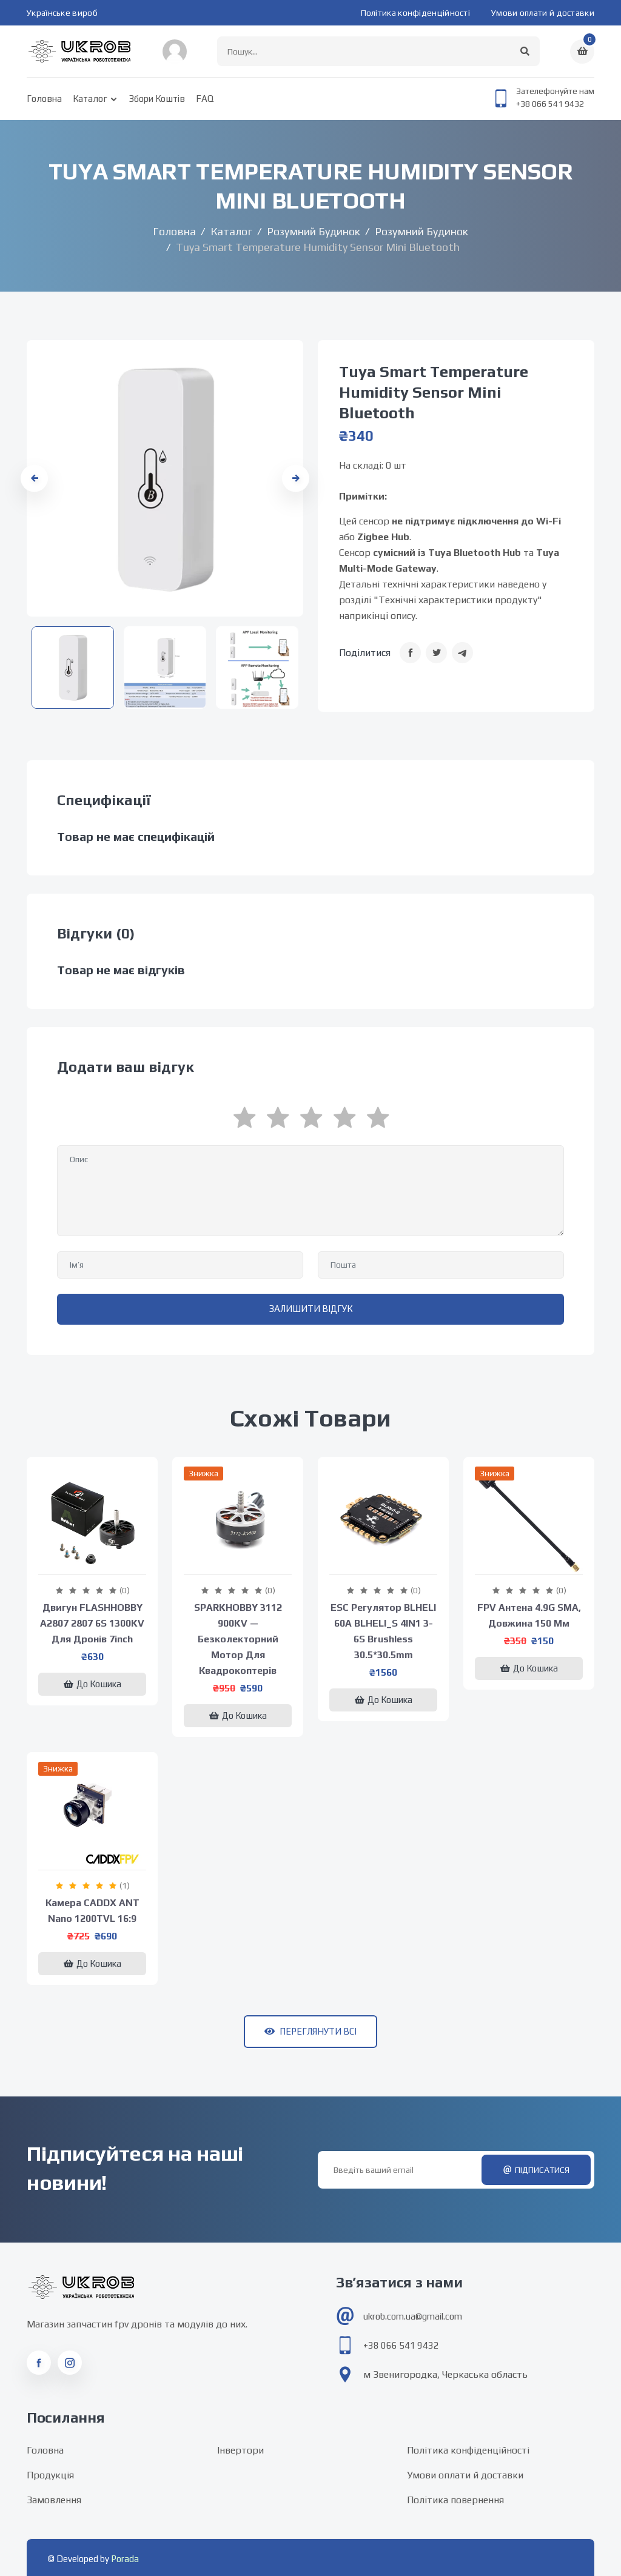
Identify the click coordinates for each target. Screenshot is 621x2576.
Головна (44, 98)
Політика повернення (455, 2500)
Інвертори (240, 2450)
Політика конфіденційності (416, 13)
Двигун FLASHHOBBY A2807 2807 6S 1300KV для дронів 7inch (92, 1623)
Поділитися (365, 652)
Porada (125, 2559)
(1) (124, 1885)
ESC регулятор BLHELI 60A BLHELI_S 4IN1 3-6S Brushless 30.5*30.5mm (383, 1631)
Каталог (90, 98)
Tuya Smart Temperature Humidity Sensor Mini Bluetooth (433, 392)
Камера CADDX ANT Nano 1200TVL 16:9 (92, 1910)
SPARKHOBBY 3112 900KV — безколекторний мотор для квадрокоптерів (238, 1639)
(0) (124, 1590)
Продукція (50, 2475)
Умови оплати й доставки (542, 13)
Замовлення (54, 2500)
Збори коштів (157, 98)
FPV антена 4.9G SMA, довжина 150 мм (529, 1615)
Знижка (203, 1473)
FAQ (204, 98)
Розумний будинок (313, 231)
